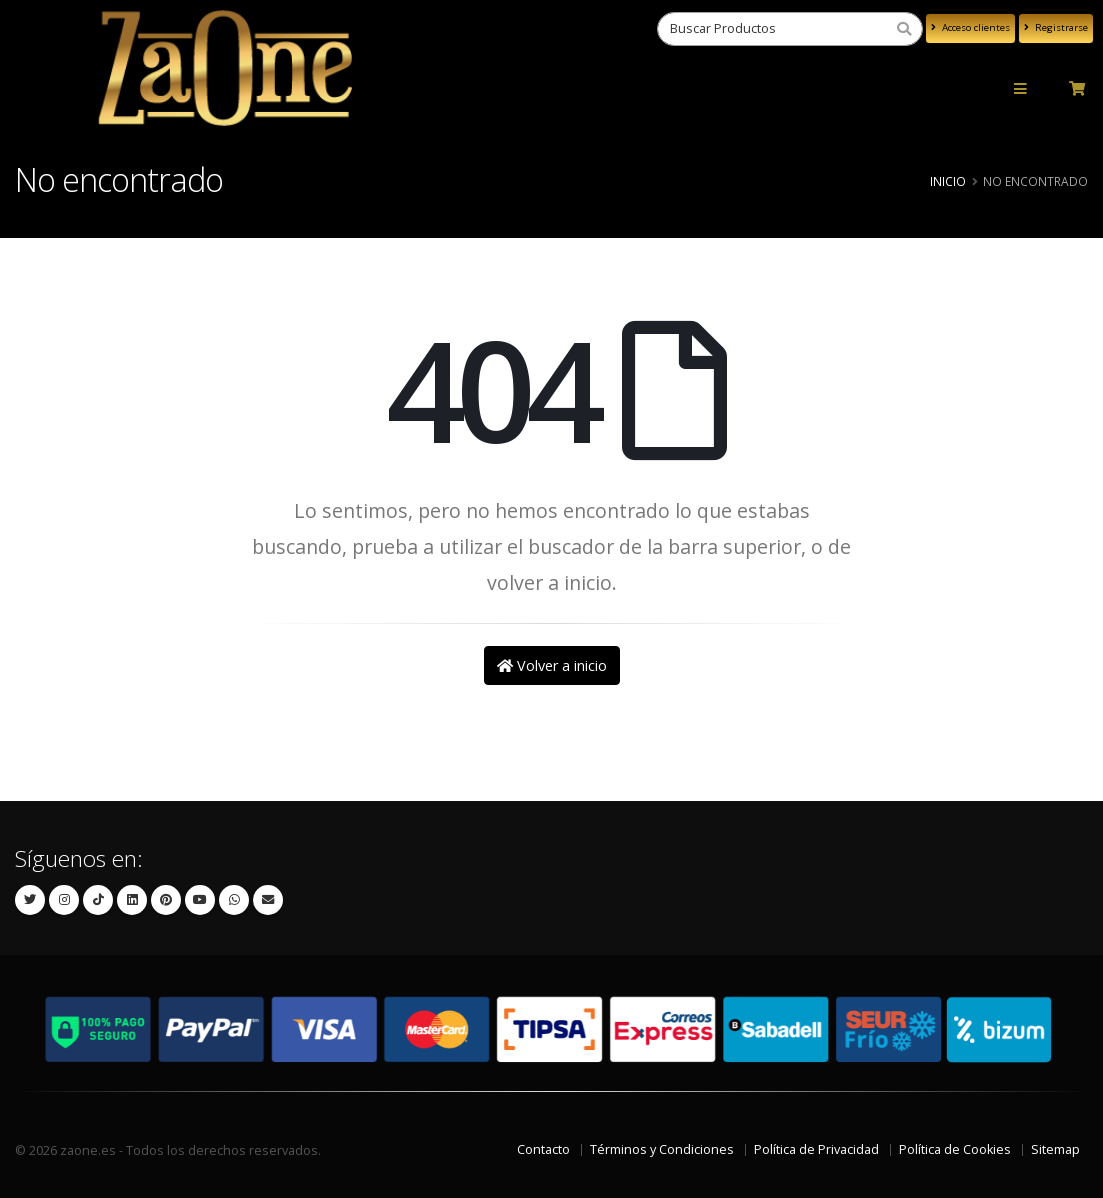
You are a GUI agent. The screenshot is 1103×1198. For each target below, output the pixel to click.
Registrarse (1056, 27)
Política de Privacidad (816, 1149)
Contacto (543, 1149)
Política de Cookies (955, 1149)
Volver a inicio (552, 665)
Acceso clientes (970, 27)
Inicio (948, 181)
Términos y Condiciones (662, 1149)
